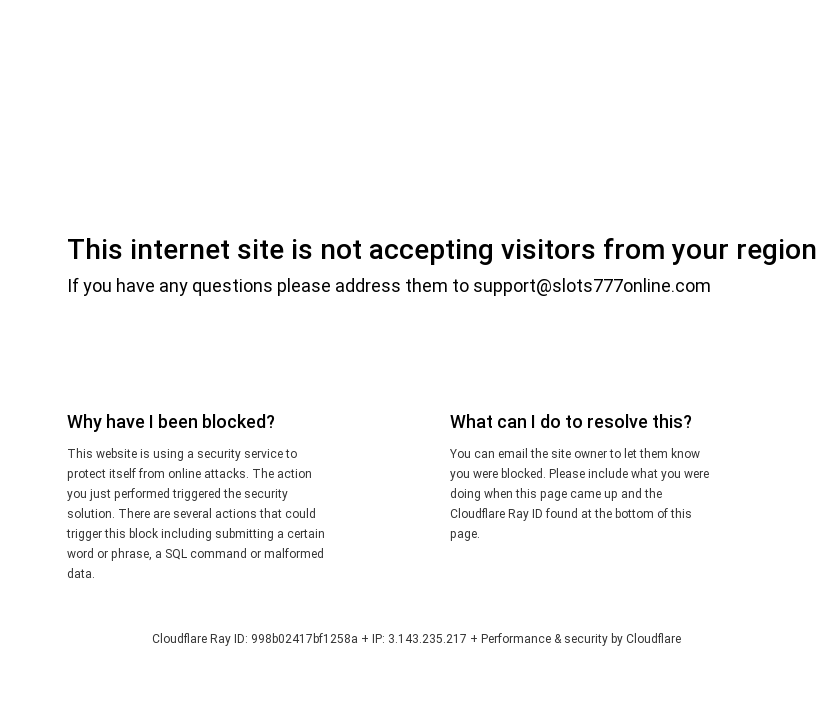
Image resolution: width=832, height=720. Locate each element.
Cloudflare (653, 639)
